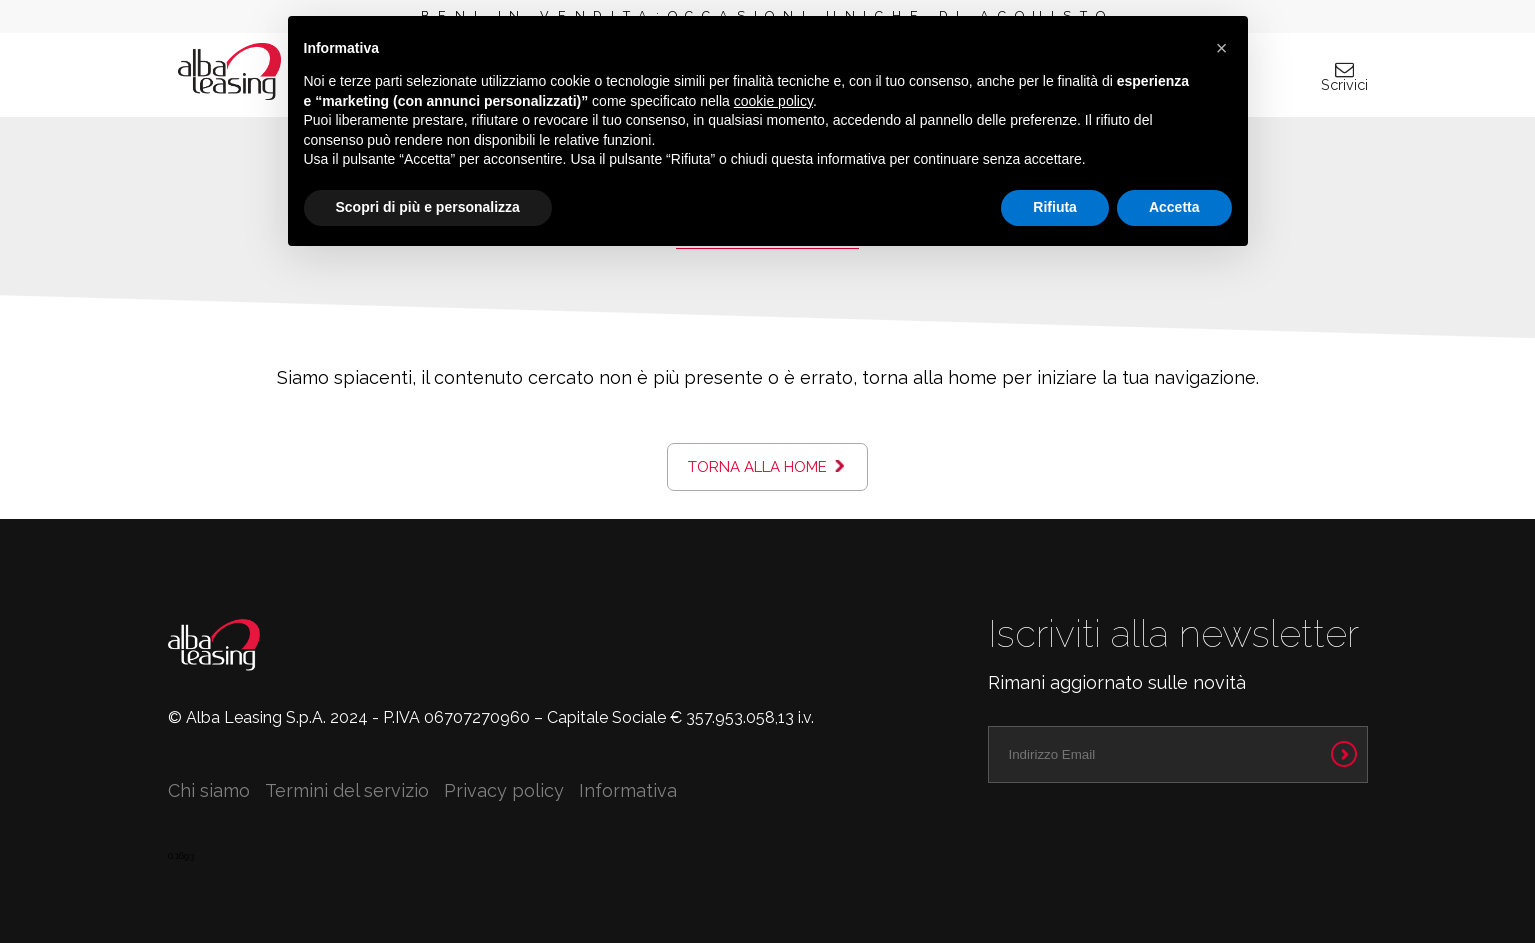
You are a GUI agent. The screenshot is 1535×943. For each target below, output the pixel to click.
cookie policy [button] (773, 101)
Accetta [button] (1174, 207)
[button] (1222, 48)
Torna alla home (757, 467)
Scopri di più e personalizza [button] (428, 207)
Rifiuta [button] (1055, 207)
